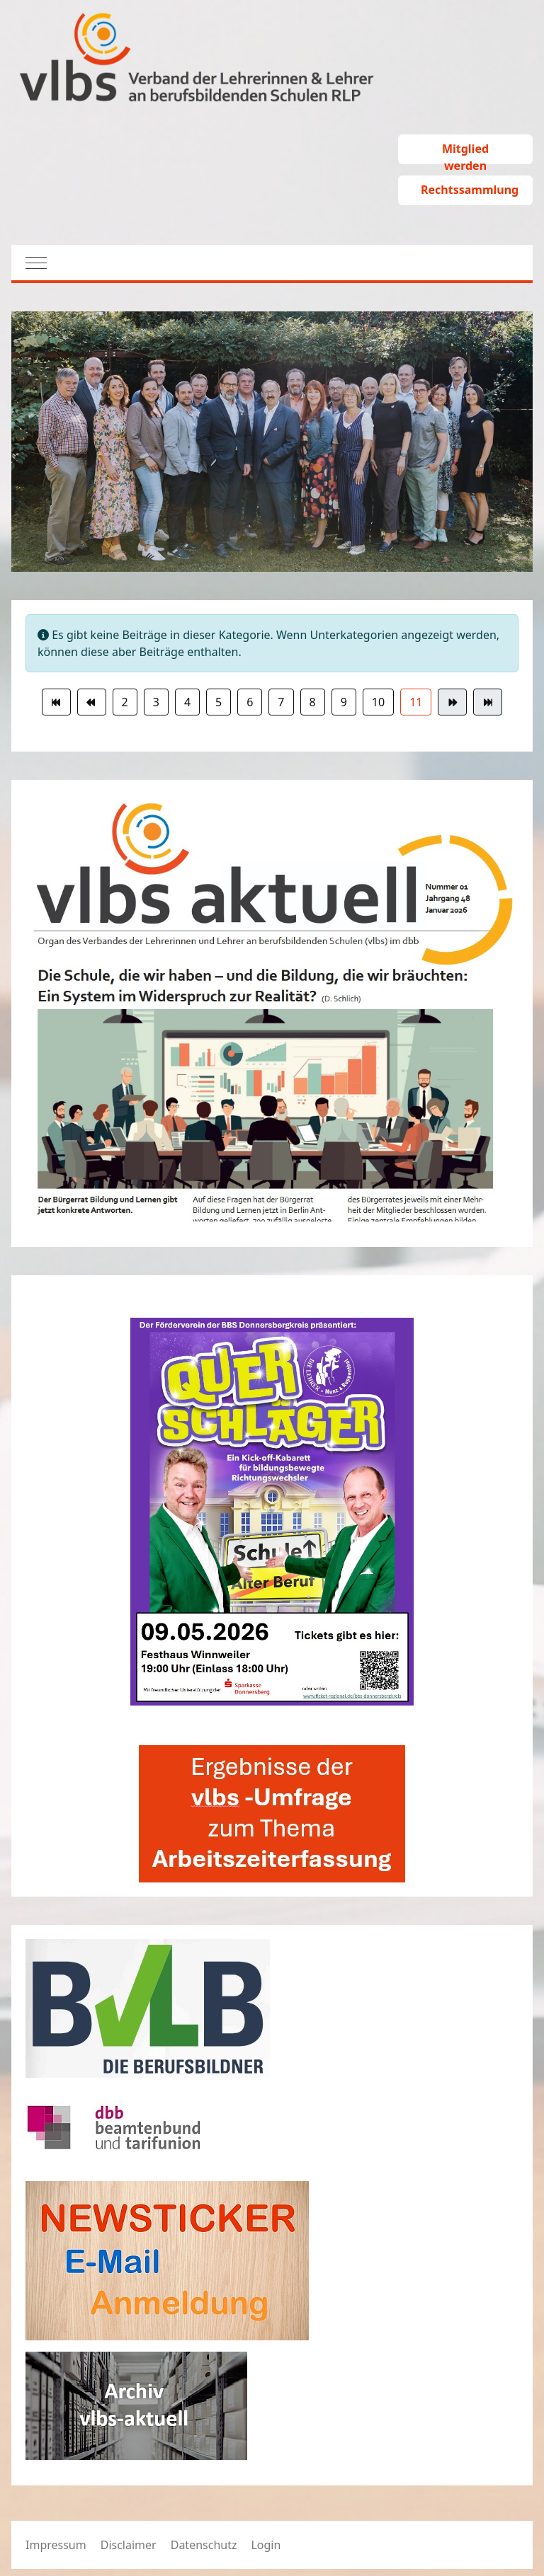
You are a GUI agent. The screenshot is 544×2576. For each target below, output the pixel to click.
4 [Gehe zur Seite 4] (187, 702)
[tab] (233, 542)
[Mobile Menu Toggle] (29, 262)
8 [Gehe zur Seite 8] (313, 702)
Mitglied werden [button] (465, 152)
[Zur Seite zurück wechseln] (91, 702)
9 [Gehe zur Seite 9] (344, 702)
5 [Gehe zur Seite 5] (218, 702)
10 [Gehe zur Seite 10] (378, 702)
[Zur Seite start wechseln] (56, 702)
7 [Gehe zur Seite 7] (281, 702)
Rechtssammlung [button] (469, 189)
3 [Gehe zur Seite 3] (156, 702)
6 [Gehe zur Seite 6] (249, 702)
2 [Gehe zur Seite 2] (125, 702)
